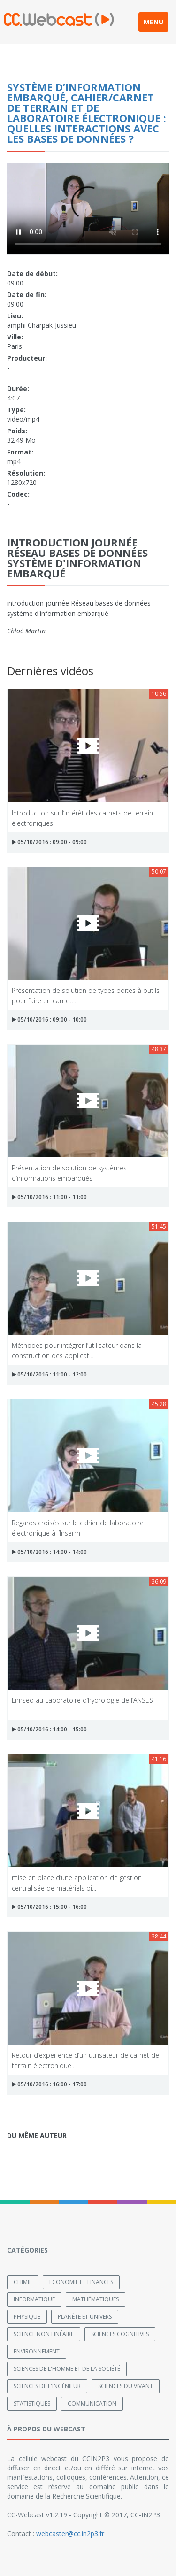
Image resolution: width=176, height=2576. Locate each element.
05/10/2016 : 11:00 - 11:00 (49, 1197)
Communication (92, 2403)
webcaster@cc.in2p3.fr (70, 2533)
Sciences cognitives (120, 2334)
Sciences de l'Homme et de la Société (67, 2369)
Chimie (23, 2282)
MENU (153, 21)
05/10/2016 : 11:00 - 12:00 (49, 1374)
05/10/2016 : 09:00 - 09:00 (49, 842)
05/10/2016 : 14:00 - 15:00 (49, 1729)
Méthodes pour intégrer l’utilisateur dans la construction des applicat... (77, 1350)
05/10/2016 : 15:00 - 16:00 (49, 1907)
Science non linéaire (44, 2334)
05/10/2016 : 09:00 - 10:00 (49, 1019)
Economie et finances (81, 2282)
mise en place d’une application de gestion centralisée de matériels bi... (77, 1882)
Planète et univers (85, 2317)
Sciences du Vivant (125, 2386)
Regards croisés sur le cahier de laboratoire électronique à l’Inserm (78, 1527)
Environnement (37, 2351)
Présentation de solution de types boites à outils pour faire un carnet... (86, 995)
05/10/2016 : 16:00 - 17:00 (49, 2084)
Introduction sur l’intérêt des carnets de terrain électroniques (82, 817)
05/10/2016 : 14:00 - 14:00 (49, 1552)
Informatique (34, 2299)
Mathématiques (95, 2299)
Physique (27, 2317)
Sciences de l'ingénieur (47, 2386)
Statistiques (32, 2403)
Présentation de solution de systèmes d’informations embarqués (69, 1172)
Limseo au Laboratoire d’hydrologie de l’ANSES (82, 1700)
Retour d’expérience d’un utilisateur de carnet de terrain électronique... (85, 2060)
